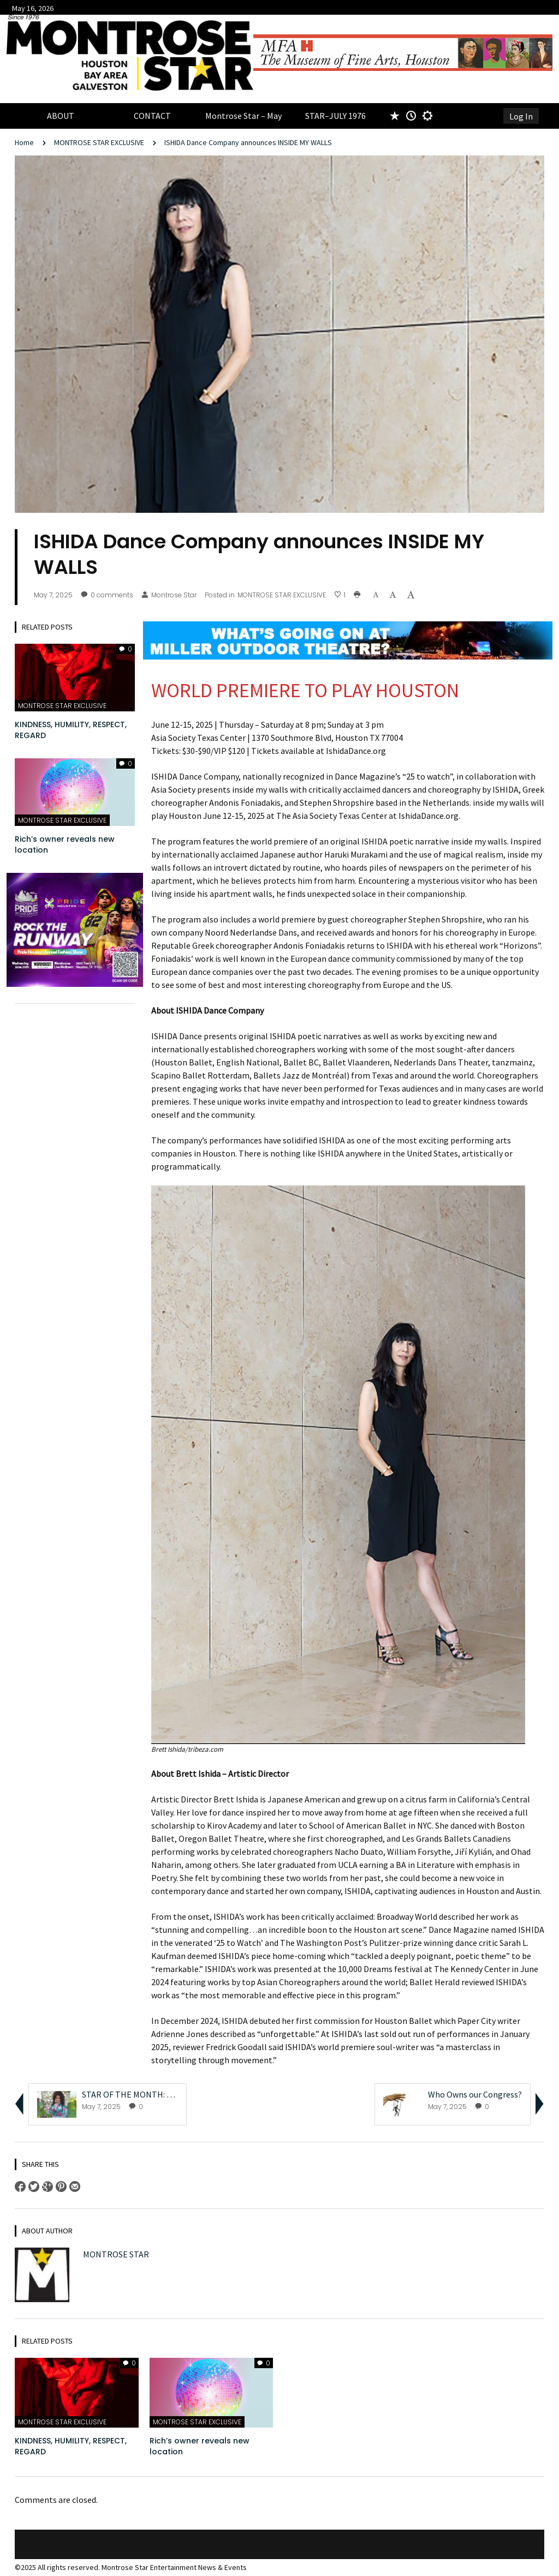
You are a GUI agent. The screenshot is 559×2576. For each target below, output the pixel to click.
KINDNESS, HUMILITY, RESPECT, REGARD (71, 730)
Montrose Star (169, 595)
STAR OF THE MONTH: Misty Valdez (147, 2094)
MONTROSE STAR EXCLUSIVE (99, 142)
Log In (521, 116)
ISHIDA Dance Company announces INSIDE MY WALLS (248, 142)
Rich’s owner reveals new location (65, 844)
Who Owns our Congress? (475, 2094)
